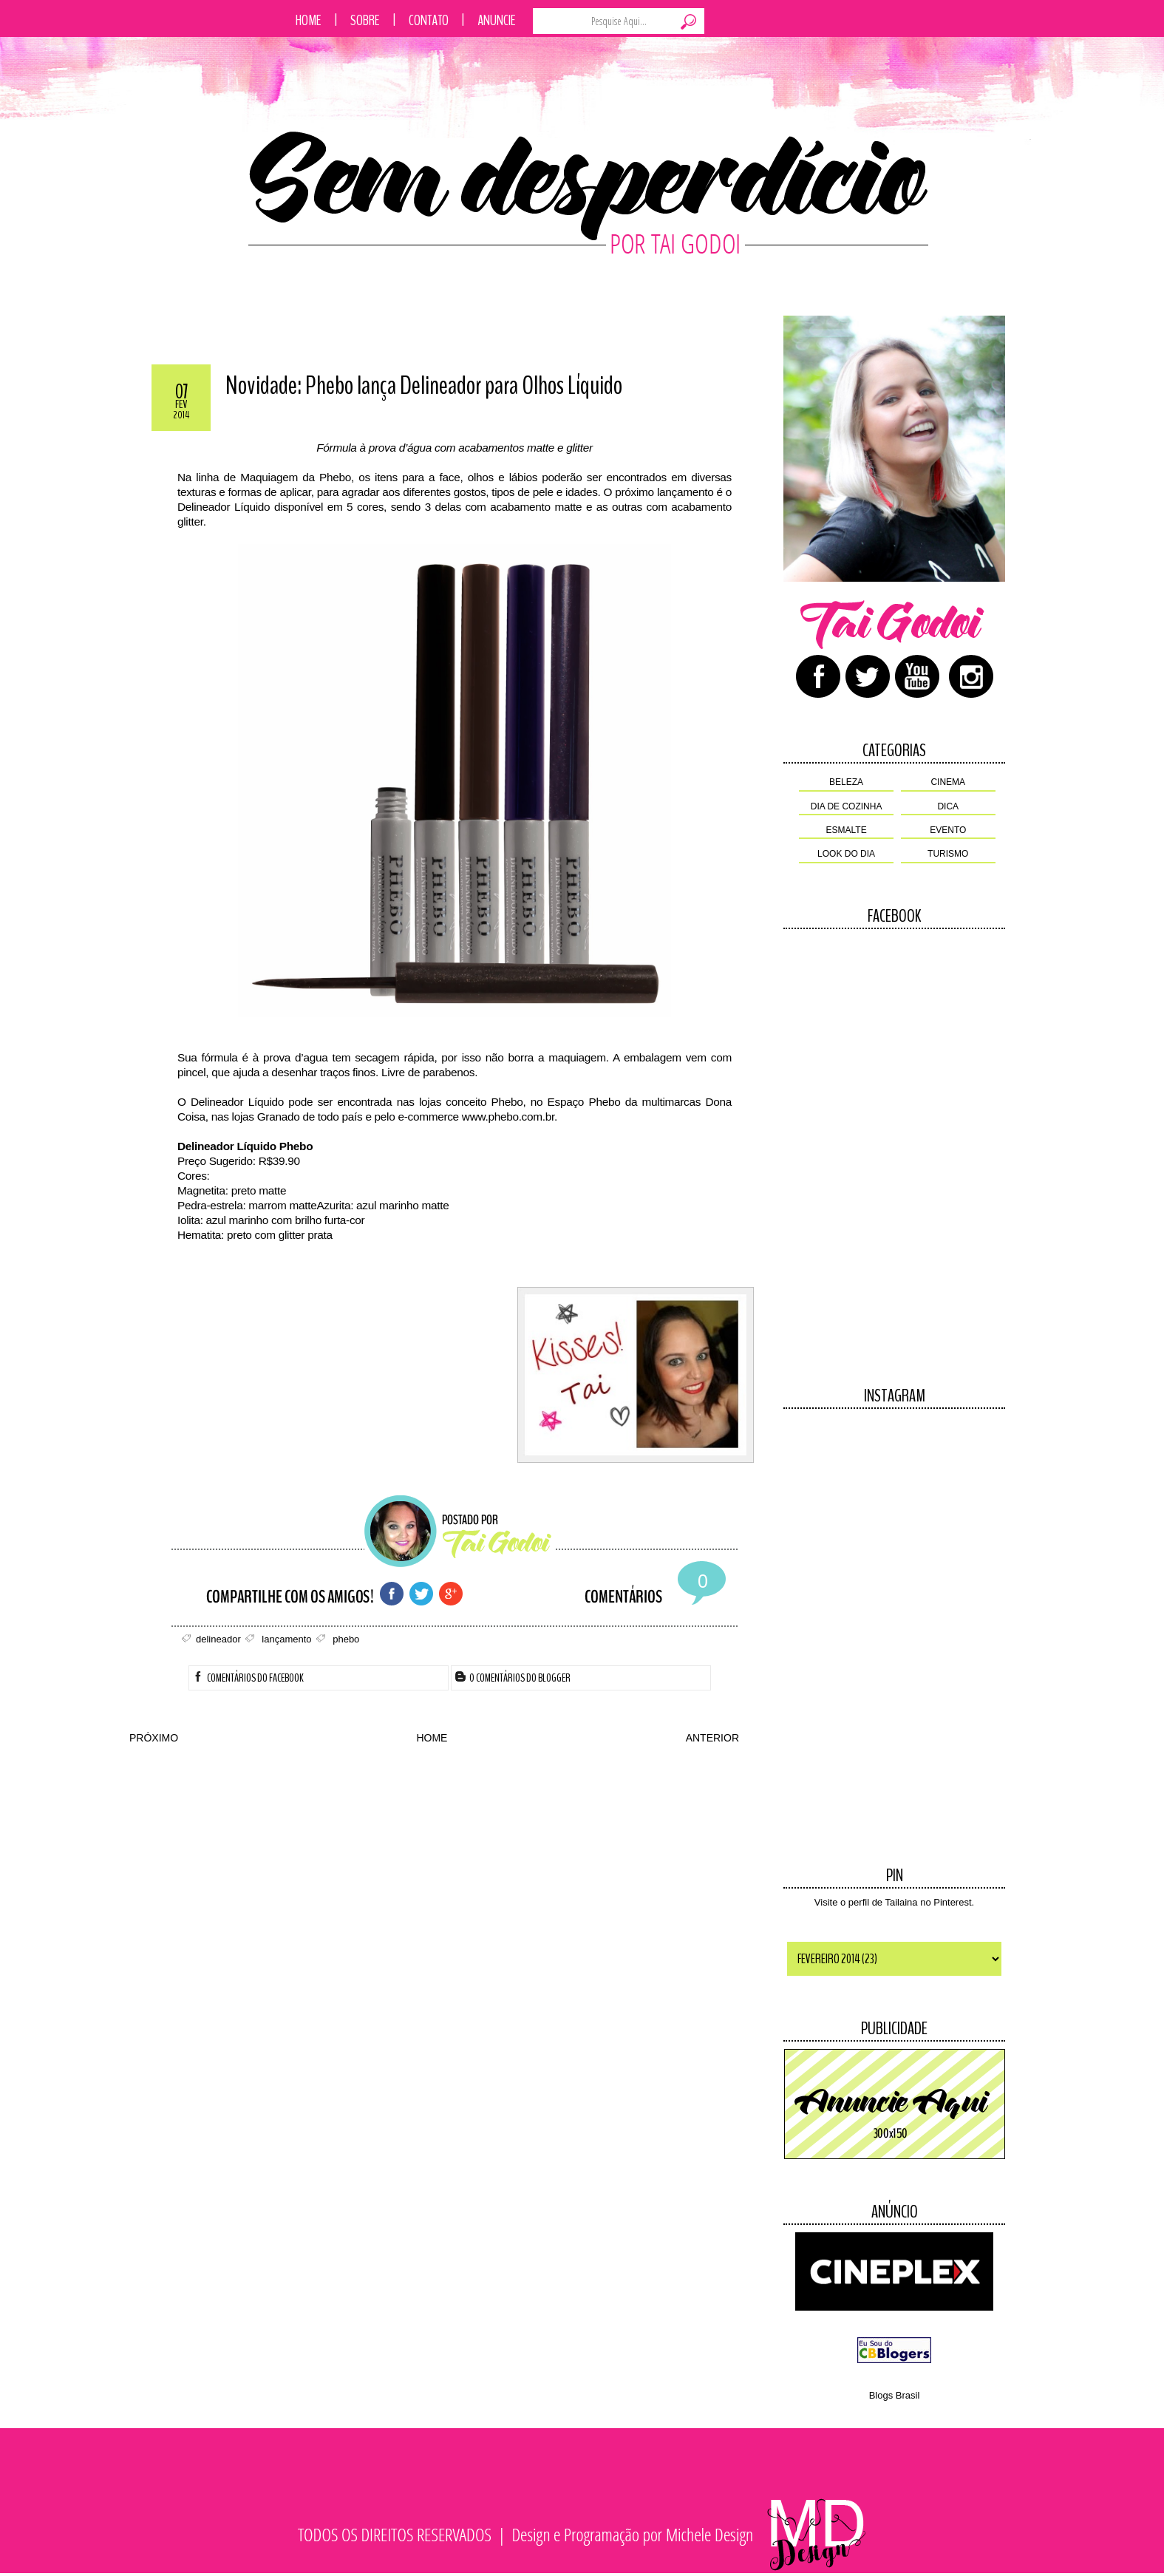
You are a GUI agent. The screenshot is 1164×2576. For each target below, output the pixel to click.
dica (948, 806)
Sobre (365, 20)
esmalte (846, 830)
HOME (431, 1738)
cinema (947, 782)
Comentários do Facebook (248, 1678)
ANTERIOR (712, 1738)
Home (308, 20)
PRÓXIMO (153, 1738)
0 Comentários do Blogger (513, 1678)
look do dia (846, 854)
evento (948, 830)
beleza (846, 782)
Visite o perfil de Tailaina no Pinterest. (894, 1902)
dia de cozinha (846, 806)
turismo (948, 854)
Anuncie (496, 20)
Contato (429, 20)
